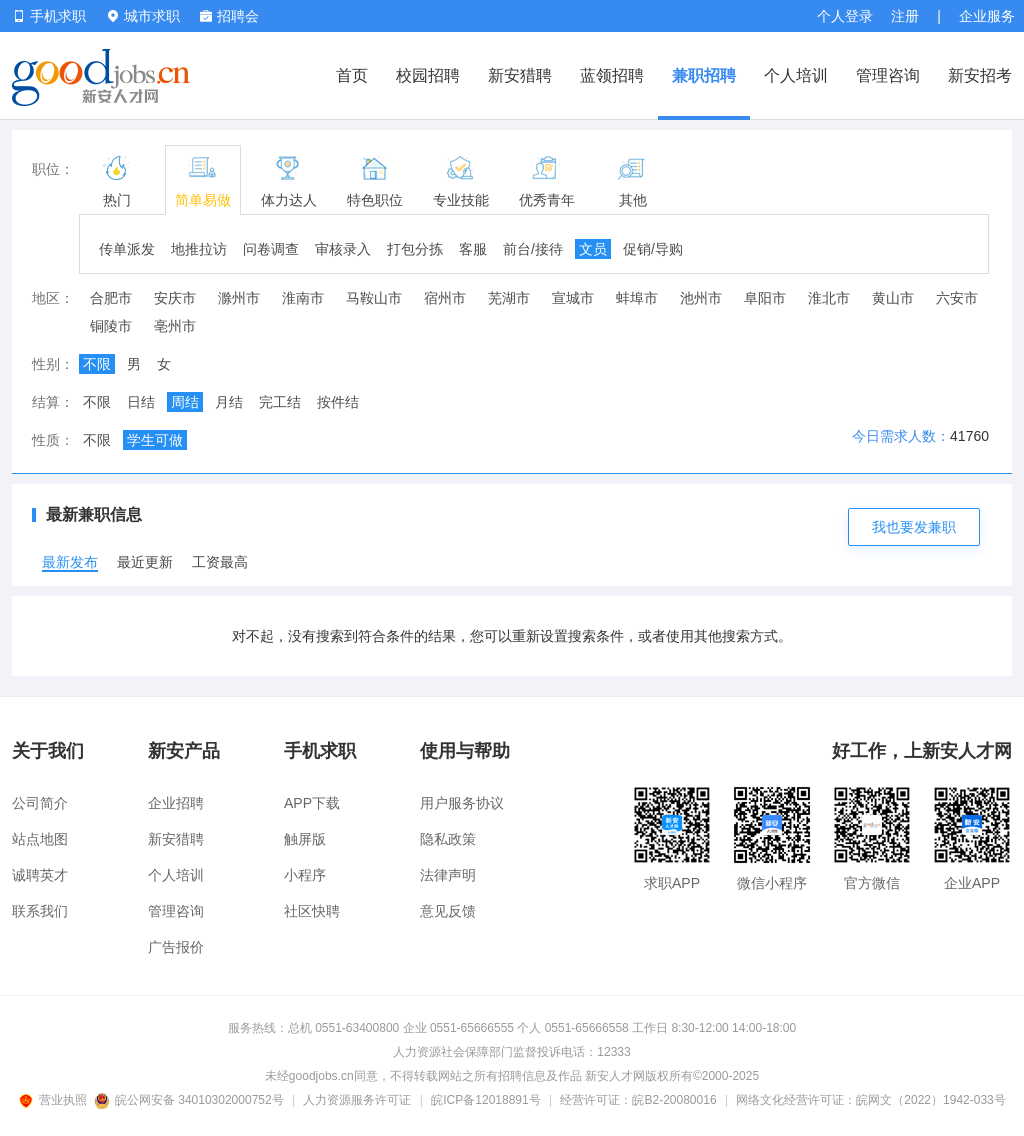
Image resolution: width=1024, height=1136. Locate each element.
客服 (473, 249)
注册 (905, 16)
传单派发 (127, 249)
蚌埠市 (637, 298)
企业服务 (987, 16)
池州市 (701, 298)
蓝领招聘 (612, 75)
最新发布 (70, 562)
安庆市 (175, 298)
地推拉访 (199, 249)
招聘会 (229, 16)
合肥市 (111, 298)
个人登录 (845, 16)
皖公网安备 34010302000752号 (190, 1100)
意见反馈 (448, 911)
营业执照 (56, 1100)
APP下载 (312, 803)
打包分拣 (415, 249)
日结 (141, 402)
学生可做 (155, 440)
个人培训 (796, 75)
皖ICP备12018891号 (485, 1100)
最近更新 (145, 562)
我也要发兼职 (914, 527)
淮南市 (303, 298)
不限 (97, 364)
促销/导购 (653, 249)
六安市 (957, 298)
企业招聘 (176, 803)
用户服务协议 (462, 803)
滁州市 (239, 298)
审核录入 (343, 249)
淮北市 (829, 298)
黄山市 (893, 298)
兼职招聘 (704, 75)
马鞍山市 (374, 298)
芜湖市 (509, 298)
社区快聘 (312, 911)
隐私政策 (448, 839)
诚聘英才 (40, 875)
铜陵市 (111, 326)
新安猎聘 (520, 75)
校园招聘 (428, 75)
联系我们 (40, 911)
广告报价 (176, 947)
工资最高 (220, 562)
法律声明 (448, 875)
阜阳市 (765, 298)
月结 (229, 402)
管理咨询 (888, 75)
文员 (593, 249)
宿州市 (445, 298)
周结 (185, 402)
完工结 (280, 402)
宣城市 (573, 298)
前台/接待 (533, 249)
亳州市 (175, 326)
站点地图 (40, 839)
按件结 (338, 402)
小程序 (305, 875)
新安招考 (980, 75)
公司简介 (40, 803)
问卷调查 (271, 249)
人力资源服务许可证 (357, 1100)
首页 (352, 75)
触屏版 (305, 839)
